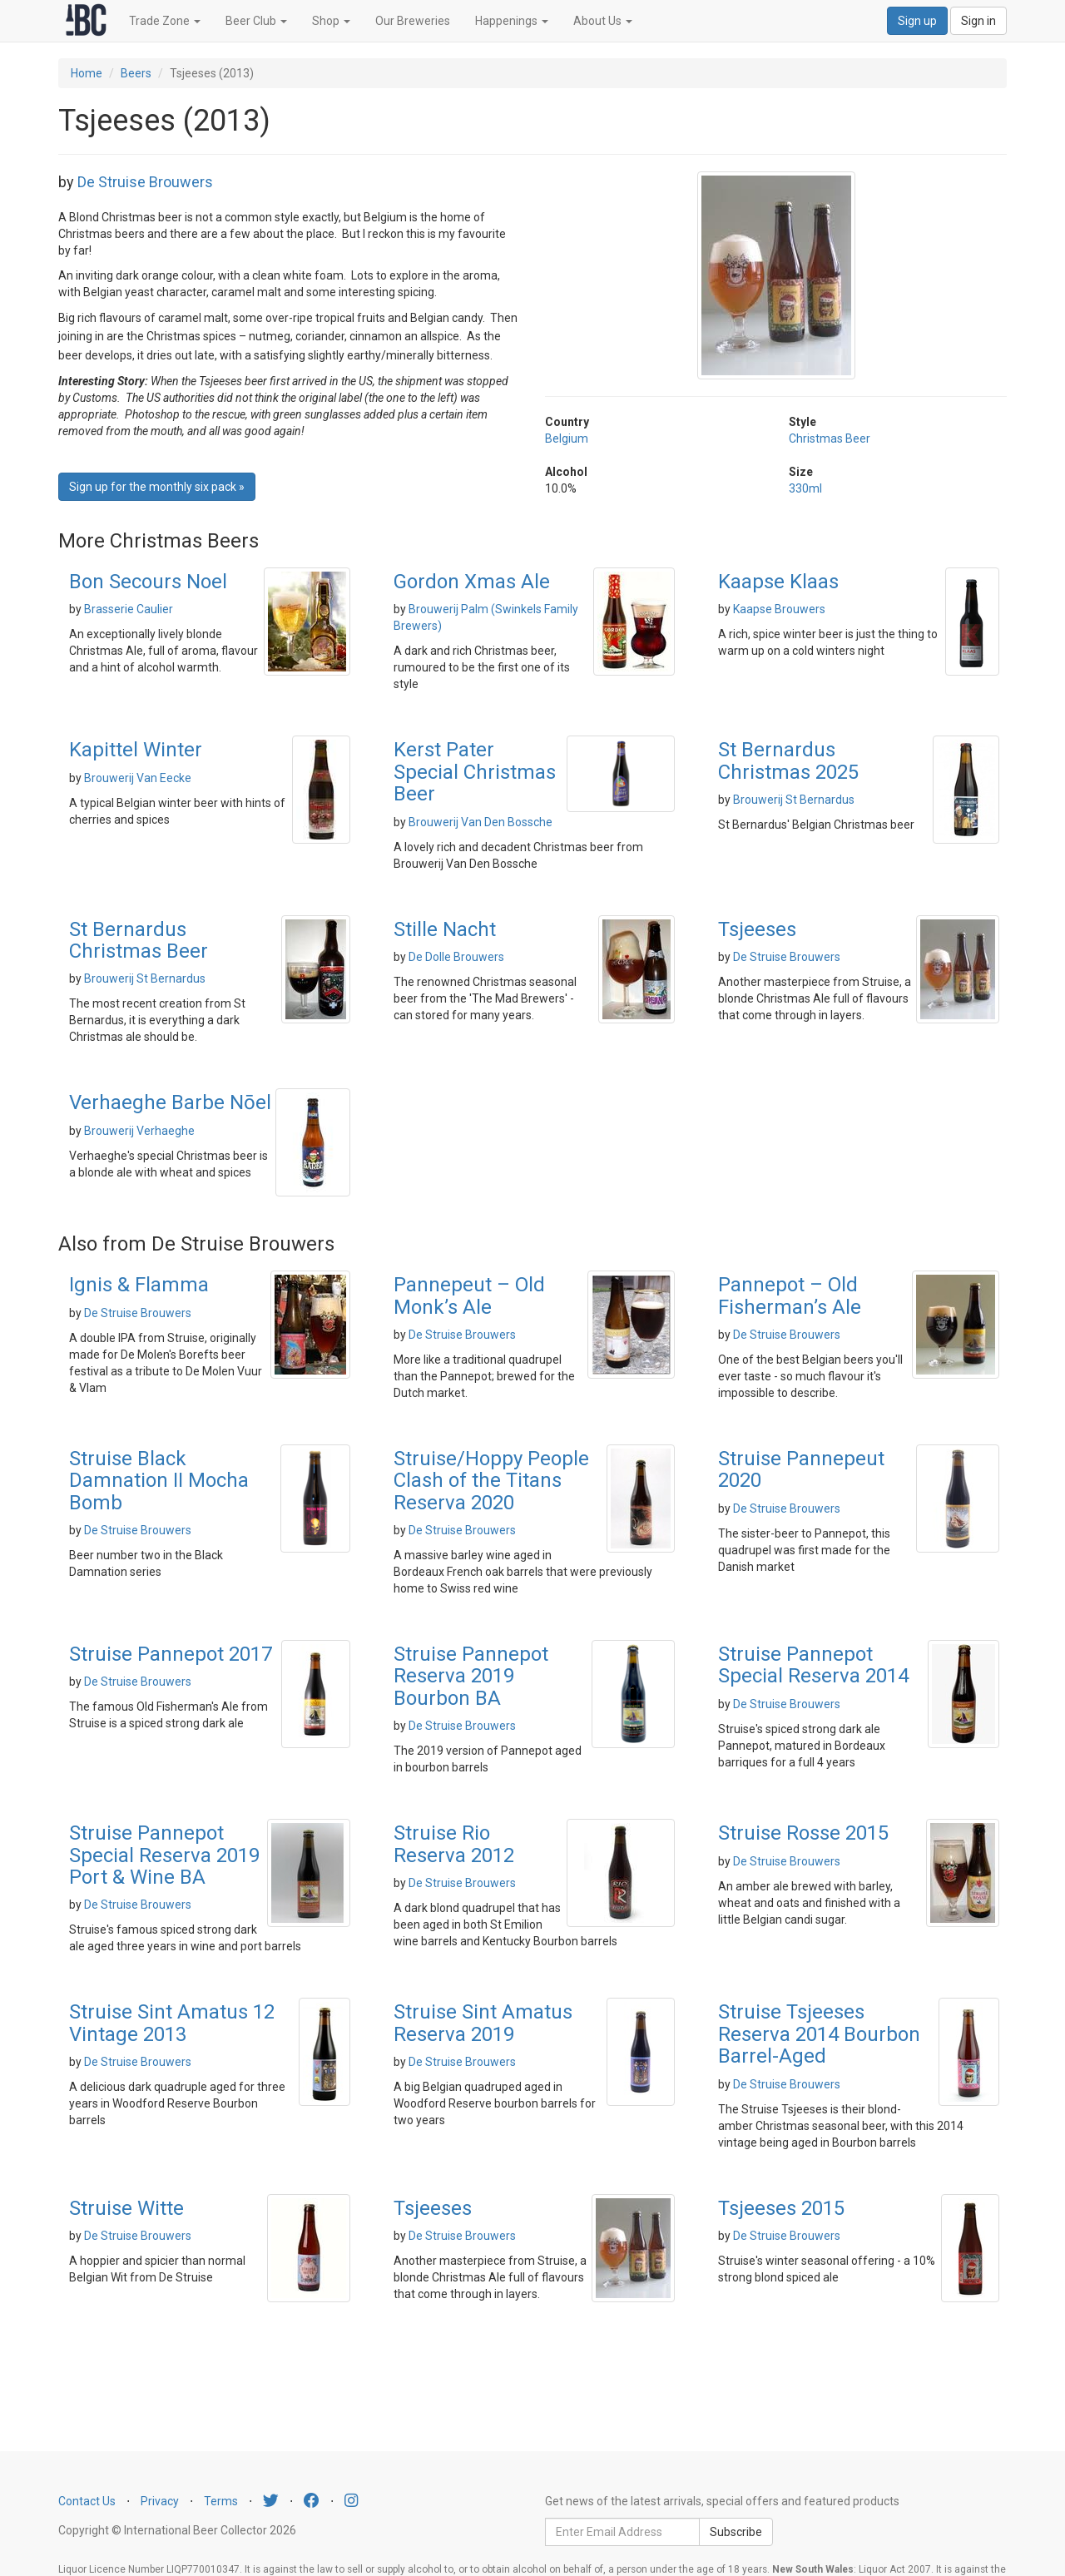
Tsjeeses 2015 (781, 2208)
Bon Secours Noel (148, 581)
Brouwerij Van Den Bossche (480, 822)
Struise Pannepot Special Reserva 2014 (813, 1664)
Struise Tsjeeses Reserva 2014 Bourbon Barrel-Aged (819, 2034)
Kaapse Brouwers (779, 609)
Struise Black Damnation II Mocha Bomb (159, 1480)
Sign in (978, 20)
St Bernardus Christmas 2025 (788, 760)
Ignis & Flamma (139, 1284)
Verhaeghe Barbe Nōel (170, 1102)
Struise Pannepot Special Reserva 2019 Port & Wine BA (164, 1855)
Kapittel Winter (135, 749)
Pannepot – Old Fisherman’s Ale (789, 1295)
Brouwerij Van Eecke (137, 778)
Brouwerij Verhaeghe (139, 1130)
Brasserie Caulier (128, 609)
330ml (805, 488)
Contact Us (87, 2501)
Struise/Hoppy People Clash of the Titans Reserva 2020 (491, 1480)
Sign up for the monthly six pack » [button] (157, 486)
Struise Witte (126, 2208)
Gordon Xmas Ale (472, 581)
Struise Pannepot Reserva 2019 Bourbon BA (471, 1676)
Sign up (917, 20)
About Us (602, 20)
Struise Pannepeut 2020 (801, 1469)
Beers (136, 73)
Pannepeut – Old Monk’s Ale (469, 1295)
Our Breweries (412, 20)
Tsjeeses (757, 929)
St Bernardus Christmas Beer (138, 940)
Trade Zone (165, 20)
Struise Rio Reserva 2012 (454, 1843)
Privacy (160, 2501)
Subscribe (736, 2532)
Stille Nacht (445, 929)
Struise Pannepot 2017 (170, 1654)
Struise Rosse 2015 (803, 1833)
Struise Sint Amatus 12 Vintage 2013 (172, 2022)
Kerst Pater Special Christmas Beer (475, 771)
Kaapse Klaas (778, 581)
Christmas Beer (829, 438)
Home (86, 73)
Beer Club (256, 20)
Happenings (511, 20)
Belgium (566, 438)
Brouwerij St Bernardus (793, 799)
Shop (331, 20)
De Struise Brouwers (145, 182)
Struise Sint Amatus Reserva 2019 (483, 2022)
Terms (221, 2501)
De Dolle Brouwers (456, 957)
